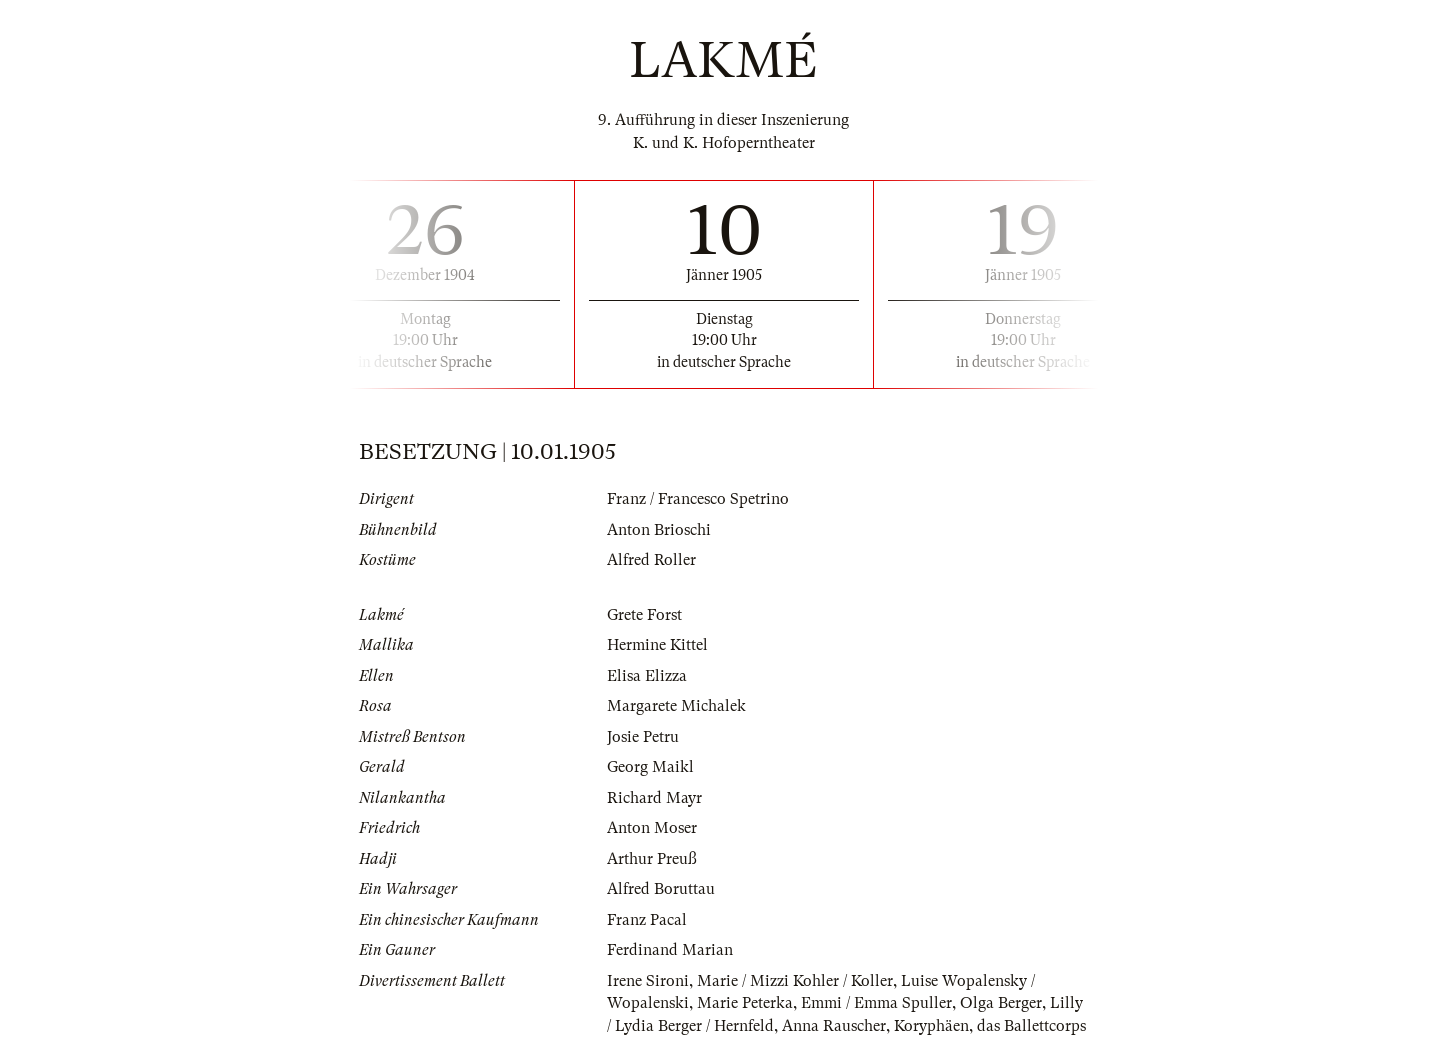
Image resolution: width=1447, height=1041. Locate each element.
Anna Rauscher (834, 1026)
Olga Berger (1001, 1003)
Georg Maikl (650, 767)
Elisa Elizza (647, 676)
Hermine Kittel (657, 645)
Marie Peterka (745, 1003)
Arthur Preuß (652, 859)
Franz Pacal (647, 920)
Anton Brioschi (659, 530)
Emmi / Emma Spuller (876, 1003)
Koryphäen (931, 1026)
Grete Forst (644, 615)
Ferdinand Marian (670, 950)
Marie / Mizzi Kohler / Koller (795, 981)
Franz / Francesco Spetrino (698, 499)
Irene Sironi (648, 981)
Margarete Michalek (676, 706)
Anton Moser (652, 828)
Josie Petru (643, 737)
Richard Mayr (654, 798)
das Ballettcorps (1031, 1026)
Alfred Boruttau (661, 889)
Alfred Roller (651, 560)
